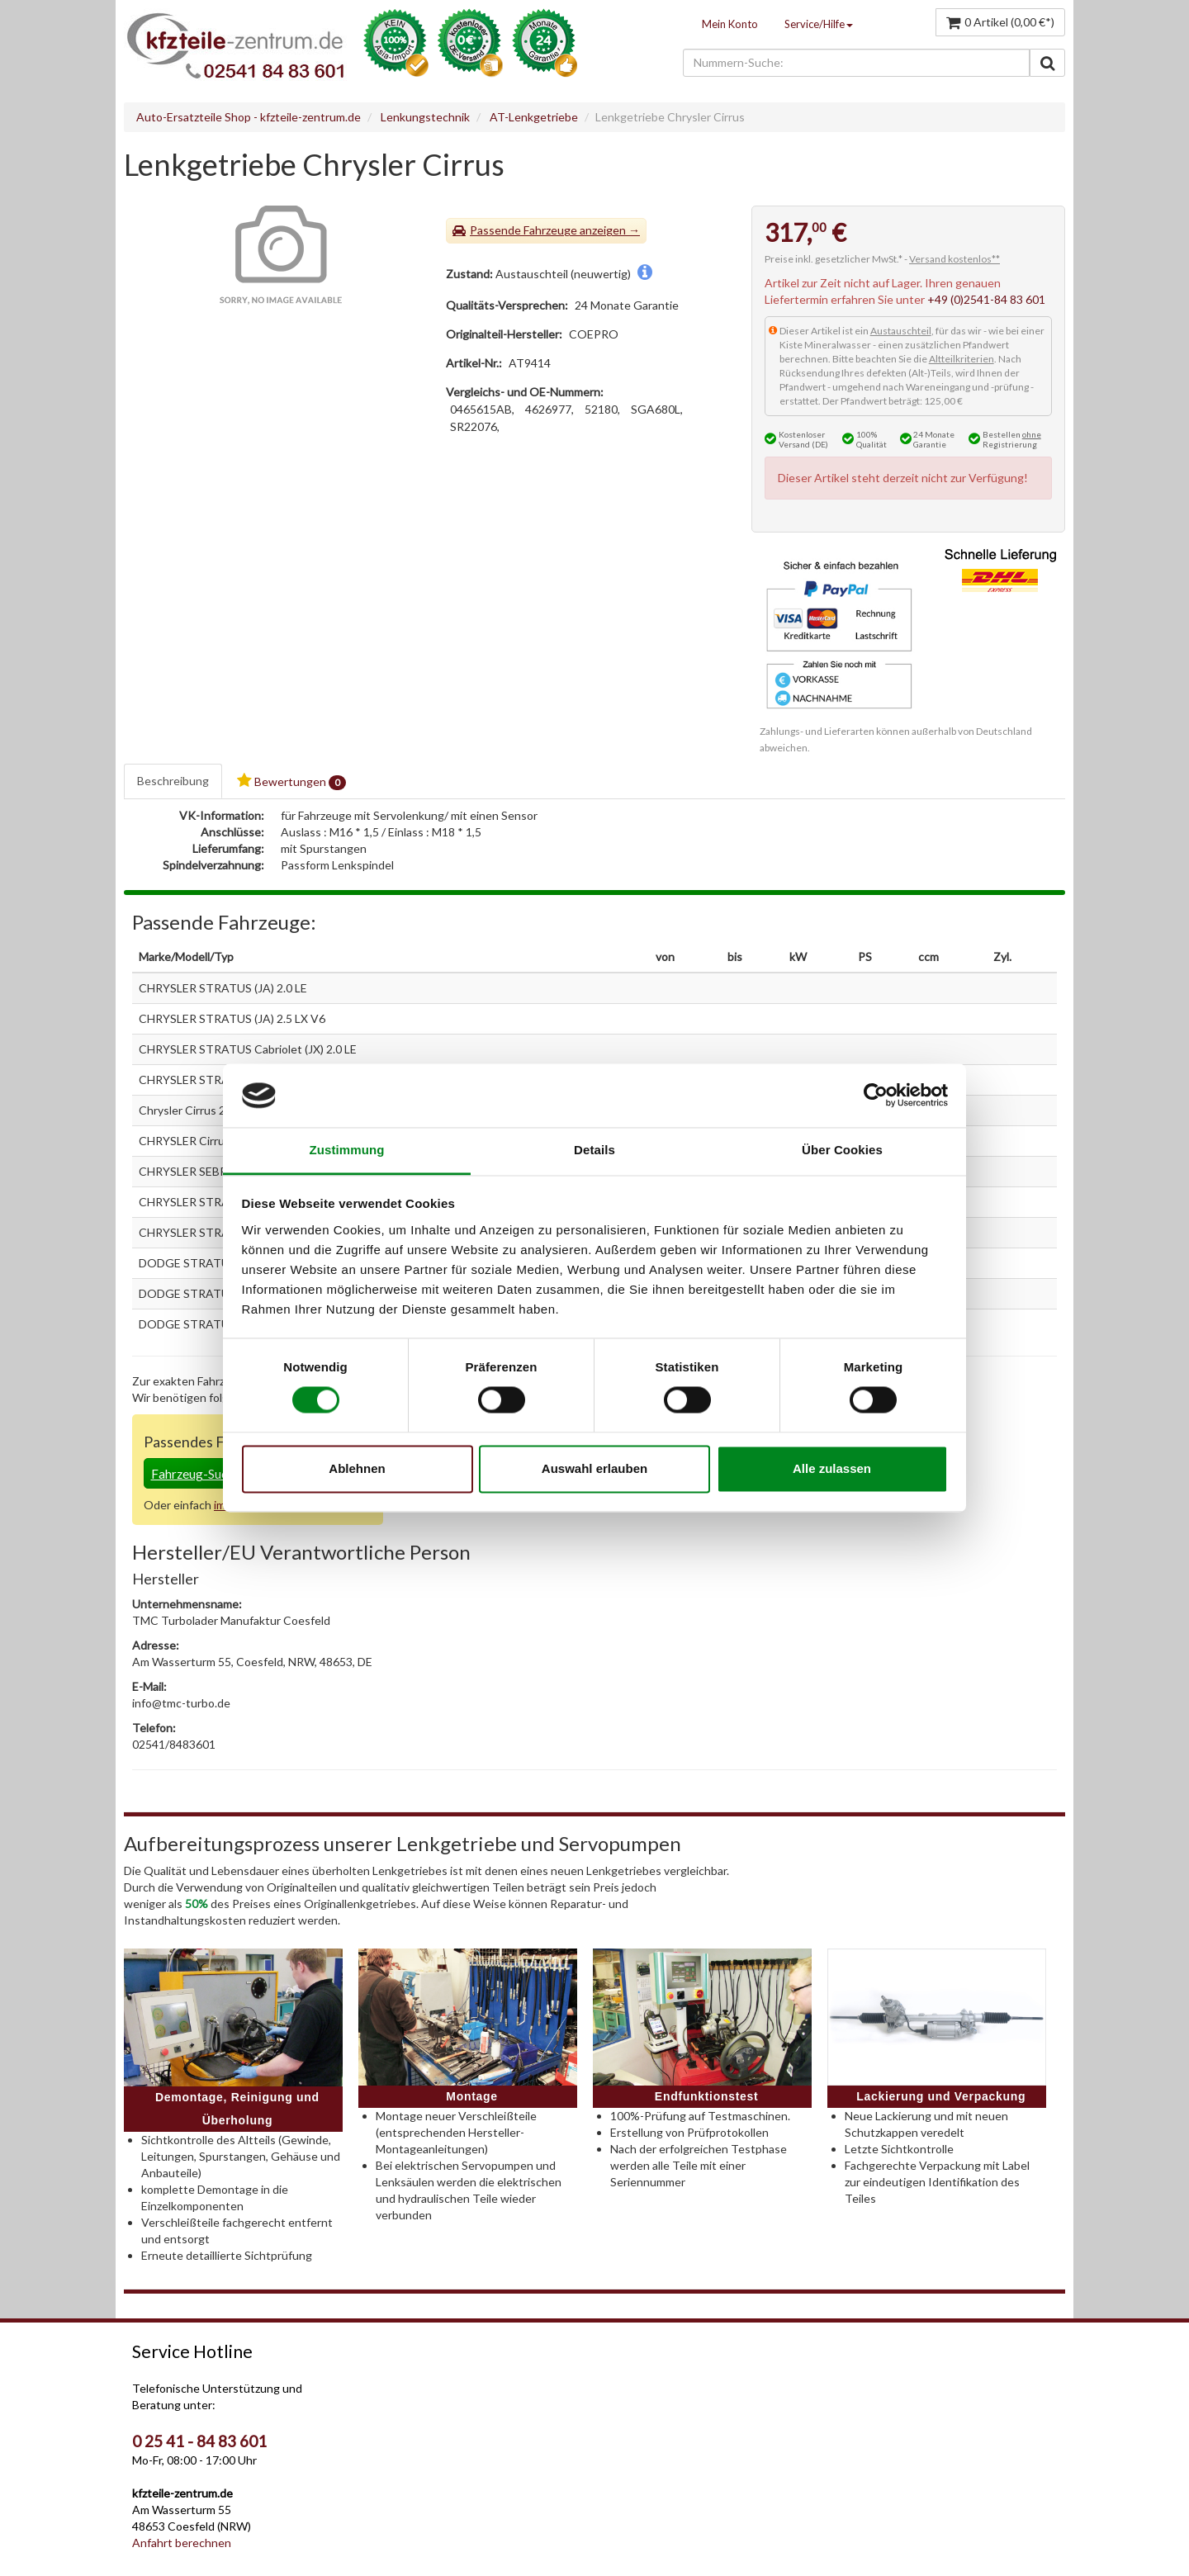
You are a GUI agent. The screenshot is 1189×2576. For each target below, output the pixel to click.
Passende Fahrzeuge (523, 230)
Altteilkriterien (961, 359)
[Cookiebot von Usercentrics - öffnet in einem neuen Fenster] (875, 1095)
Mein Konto (730, 24)
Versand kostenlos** (954, 259)
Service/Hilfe (818, 24)
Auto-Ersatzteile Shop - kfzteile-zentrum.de (248, 117)
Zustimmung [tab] (347, 1150)
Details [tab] (594, 1150)
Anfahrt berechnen (181, 2543)
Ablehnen (357, 1468)
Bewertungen (291, 781)
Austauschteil (900, 330)
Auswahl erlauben (594, 1468)
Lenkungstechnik (425, 117)
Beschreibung (173, 781)
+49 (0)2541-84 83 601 (986, 299)
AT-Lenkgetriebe (534, 117)
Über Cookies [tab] (842, 1150)
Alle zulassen (832, 1468)
